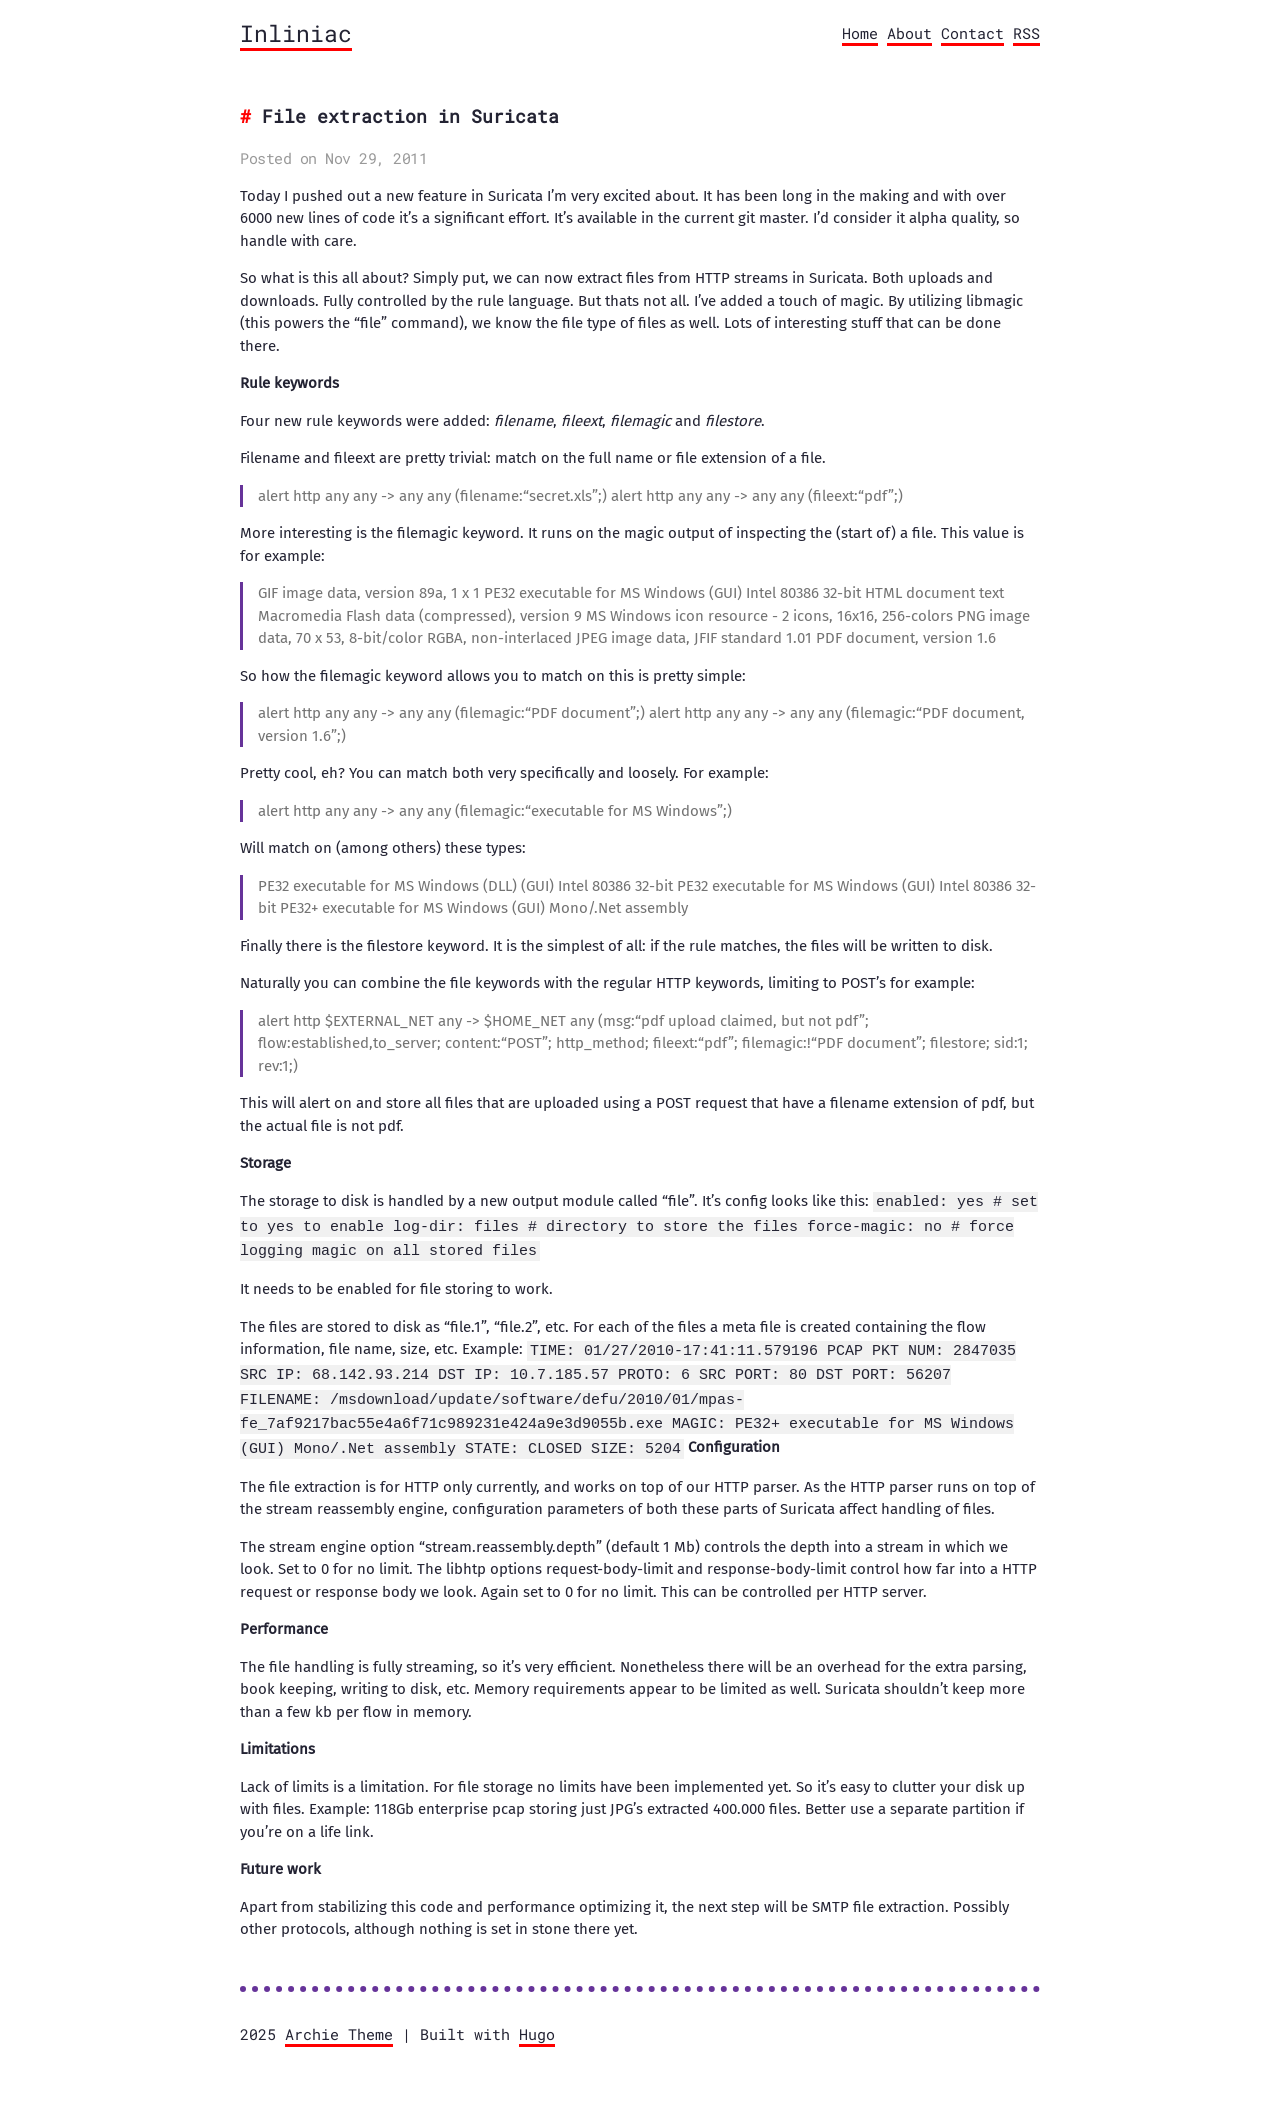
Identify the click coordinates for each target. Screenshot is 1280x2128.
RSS (1026, 33)
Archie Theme (339, 2026)
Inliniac (296, 33)
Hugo (537, 2026)
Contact (972, 33)
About (909, 33)
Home (860, 33)
